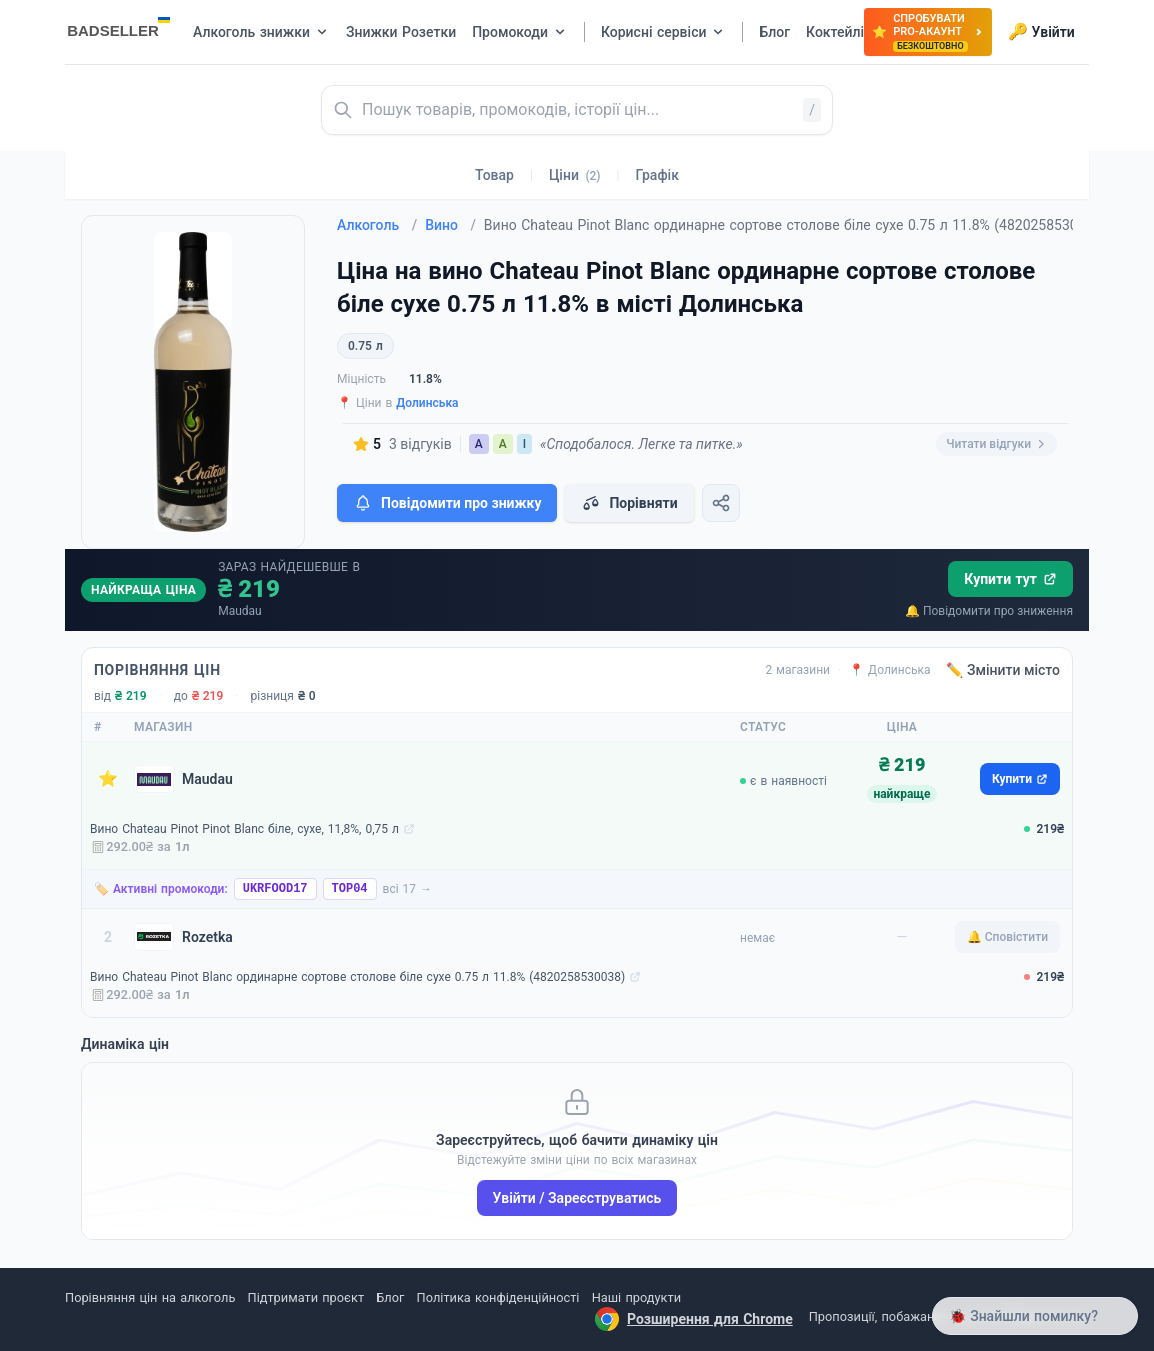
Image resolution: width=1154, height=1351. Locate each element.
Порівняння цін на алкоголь (150, 1297)
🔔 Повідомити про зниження (989, 611)
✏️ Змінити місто (1003, 670)
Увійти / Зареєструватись (577, 1198)
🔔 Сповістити (1007, 937)
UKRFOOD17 (275, 889)
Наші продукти (636, 1297)
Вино (450, 225)
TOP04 (350, 889)
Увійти (1041, 32)
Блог (390, 1297)
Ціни (575, 175)
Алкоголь (377, 225)
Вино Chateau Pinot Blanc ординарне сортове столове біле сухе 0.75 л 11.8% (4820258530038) (357, 977)
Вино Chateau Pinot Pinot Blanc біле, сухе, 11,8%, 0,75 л (244, 829)
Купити (1020, 779)
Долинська (427, 403)
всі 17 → (408, 889)
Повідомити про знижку (447, 503)
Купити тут (1010, 579)
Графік (657, 175)
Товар (494, 175)
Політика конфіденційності (498, 1297)
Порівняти (629, 503)
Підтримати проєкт (306, 1297)
